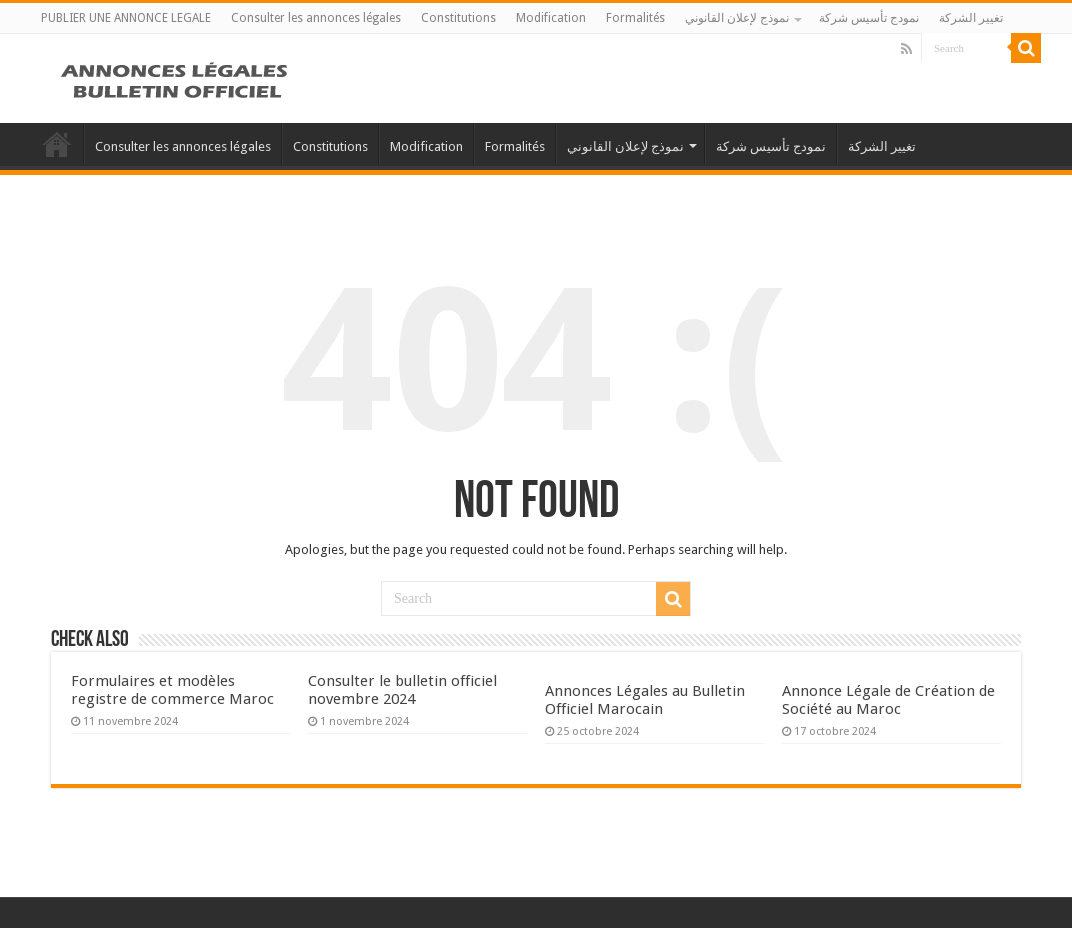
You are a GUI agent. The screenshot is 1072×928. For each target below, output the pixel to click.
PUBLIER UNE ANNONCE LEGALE (126, 18)
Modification (551, 18)
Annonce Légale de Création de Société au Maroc (888, 700)
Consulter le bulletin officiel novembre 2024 (402, 690)
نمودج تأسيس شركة (869, 18)
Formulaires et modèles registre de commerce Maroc (172, 690)
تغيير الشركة (971, 18)
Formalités (635, 18)
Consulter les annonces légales (316, 18)
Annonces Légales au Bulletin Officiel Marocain (645, 700)
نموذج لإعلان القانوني (737, 18)
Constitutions (458, 18)
